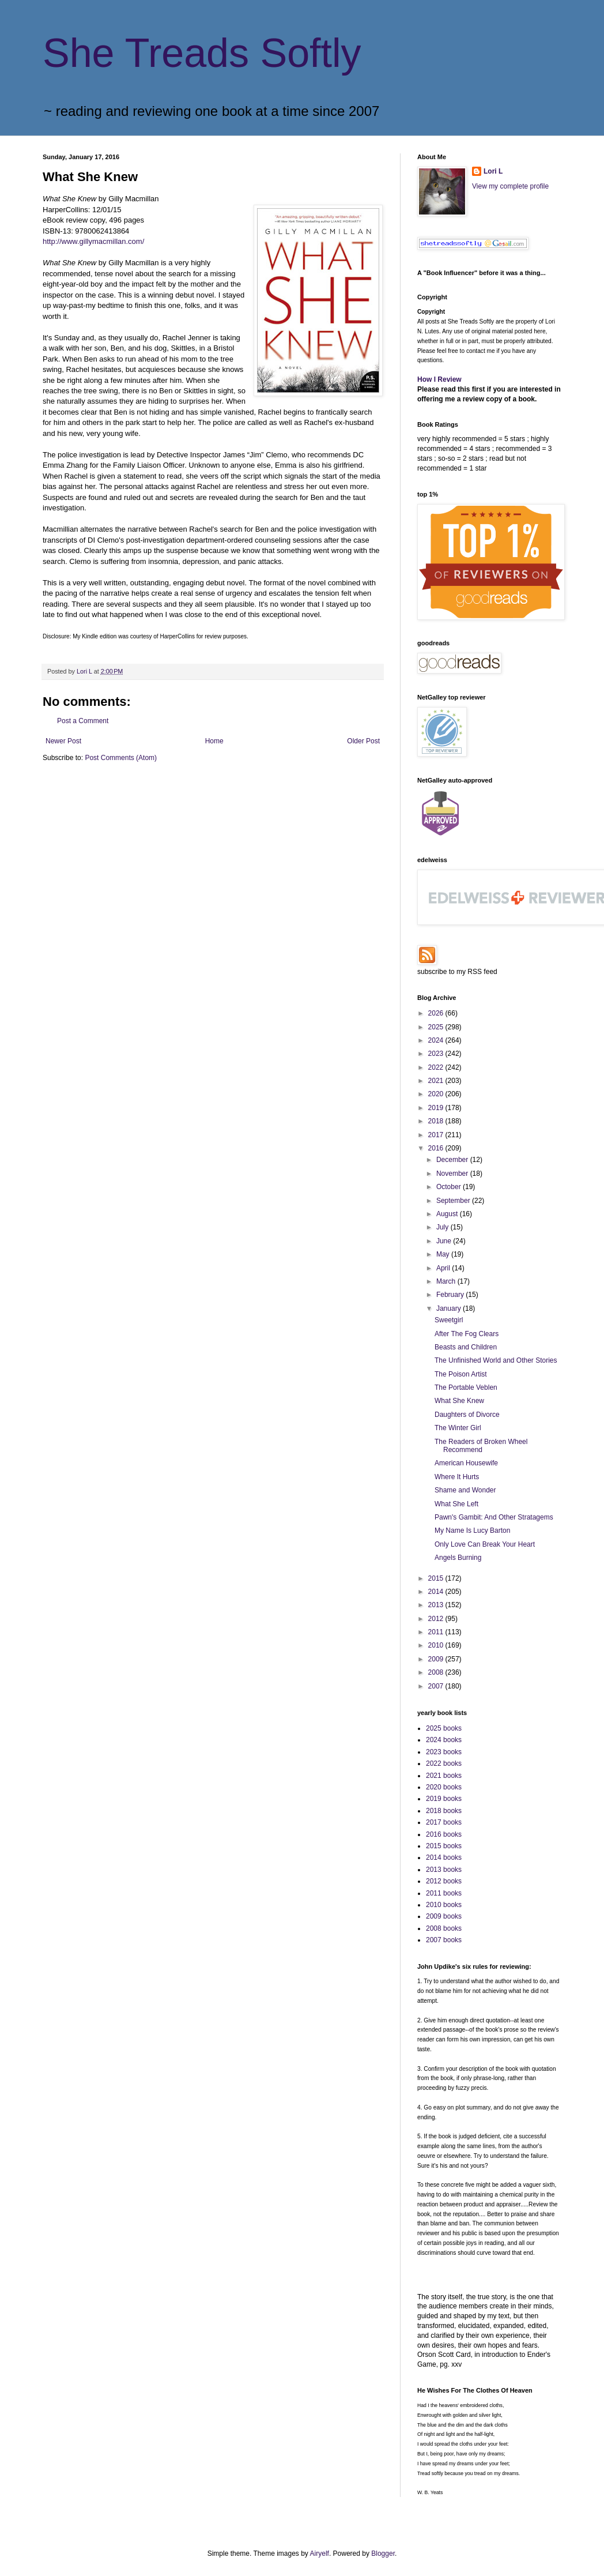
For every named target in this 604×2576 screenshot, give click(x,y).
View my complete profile (510, 186)
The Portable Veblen (466, 1387)
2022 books (444, 1763)
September (454, 1201)
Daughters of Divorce (467, 1415)
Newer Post (63, 741)
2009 (437, 1659)
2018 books (444, 1811)
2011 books (444, 1893)
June (444, 1241)
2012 (437, 1619)
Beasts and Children (466, 1347)
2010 (437, 1645)
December (453, 1160)
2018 (437, 1121)
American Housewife (466, 1463)
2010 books (444, 1905)
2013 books (444, 1870)
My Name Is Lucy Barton (472, 1530)
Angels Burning (458, 1558)
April (444, 1268)
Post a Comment (82, 721)
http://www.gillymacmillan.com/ (93, 241)
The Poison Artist (461, 1374)
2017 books (444, 1822)
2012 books (444, 1881)
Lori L (493, 171)
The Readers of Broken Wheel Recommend (481, 1446)
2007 (437, 1686)
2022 (437, 1067)
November (453, 1173)
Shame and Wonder (465, 1490)
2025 (437, 1027)
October (449, 1187)
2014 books (444, 1857)
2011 (437, 1632)
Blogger (383, 2553)
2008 (437, 1672)
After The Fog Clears (467, 1334)
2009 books (444, 1916)
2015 (437, 1578)
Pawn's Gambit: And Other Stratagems (494, 1517)
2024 (437, 1040)
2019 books (444, 1799)
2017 (437, 1135)
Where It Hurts (457, 1477)
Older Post (363, 741)
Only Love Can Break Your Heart (485, 1544)
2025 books (444, 1728)
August (448, 1214)
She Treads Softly (202, 53)
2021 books (444, 1776)
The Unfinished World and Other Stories (496, 1360)
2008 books (444, 1928)
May (443, 1254)
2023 (437, 1054)
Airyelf (319, 2553)
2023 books (444, 1752)
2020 (437, 1094)
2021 (437, 1081)
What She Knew (459, 1401)
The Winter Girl (458, 1428)
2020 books (444, 1787)
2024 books (444, 1740)
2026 (437, 1013)
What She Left (456, 1504)
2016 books (444, 1834)
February (451, 1295)
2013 (437, 1605)
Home (214, 741)
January (449, 1308)
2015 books (444, 1846)
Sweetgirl (449, 1320)
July (443, 1227)
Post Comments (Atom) (121, 758)
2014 (437, 1592)
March (447, 1281)
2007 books (444, 1940)
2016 (437, 1148)
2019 (437, 1108)
